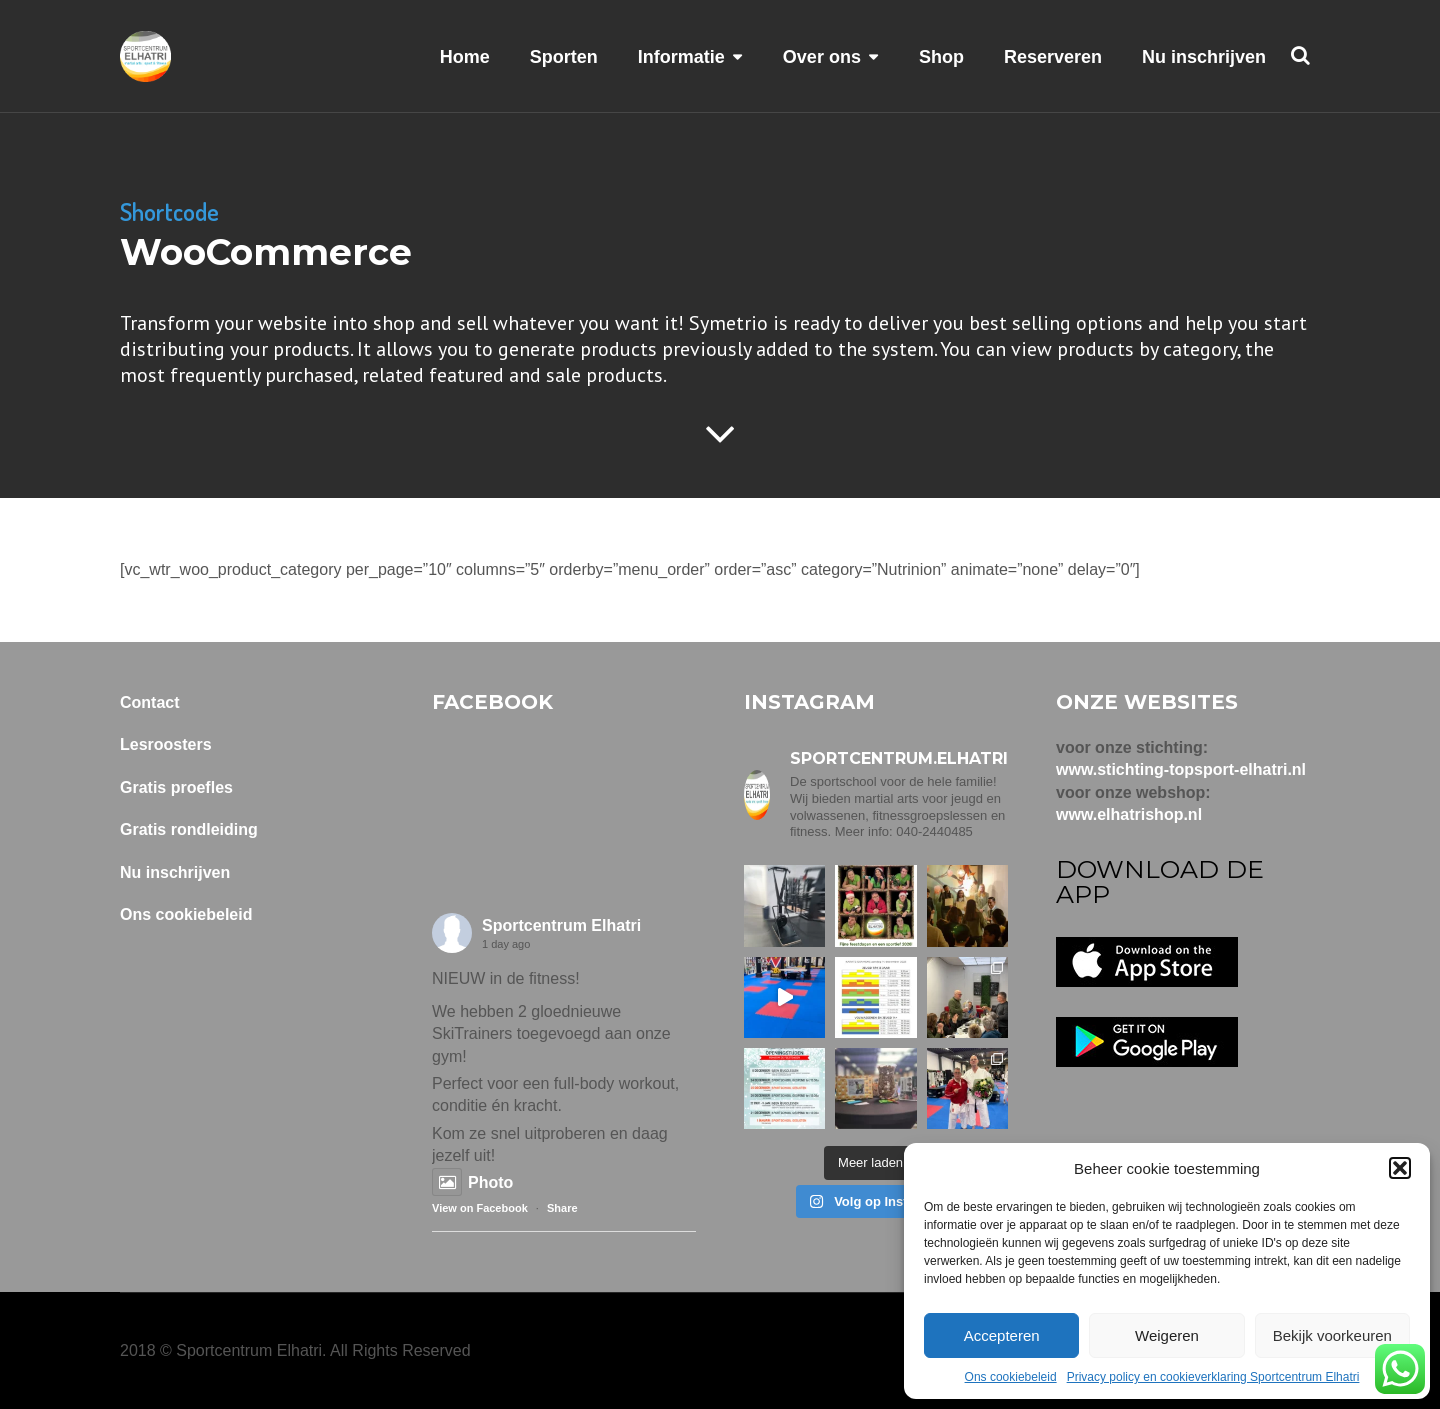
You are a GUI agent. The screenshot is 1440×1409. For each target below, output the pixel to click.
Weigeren (1167, 1335)
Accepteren (1002, 1335)
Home (465, 57)
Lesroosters (166, 744)
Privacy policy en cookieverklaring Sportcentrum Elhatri (1213, 1377)
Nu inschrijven (1204, 57)
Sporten (564, 57)
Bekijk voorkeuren (1332, 1335)
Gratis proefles (176, 787)
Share (562, 1208)
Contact (150, 702)
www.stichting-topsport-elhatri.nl (1181, 769)
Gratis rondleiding (189, 829)
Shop (941, 57)
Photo (472, 1182)
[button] (1400, 1168)
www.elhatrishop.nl (1129, 814)
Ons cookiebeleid (1011, 1377)
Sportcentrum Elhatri (561, 925)
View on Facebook (480, 1208)
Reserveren (1053, 57)
